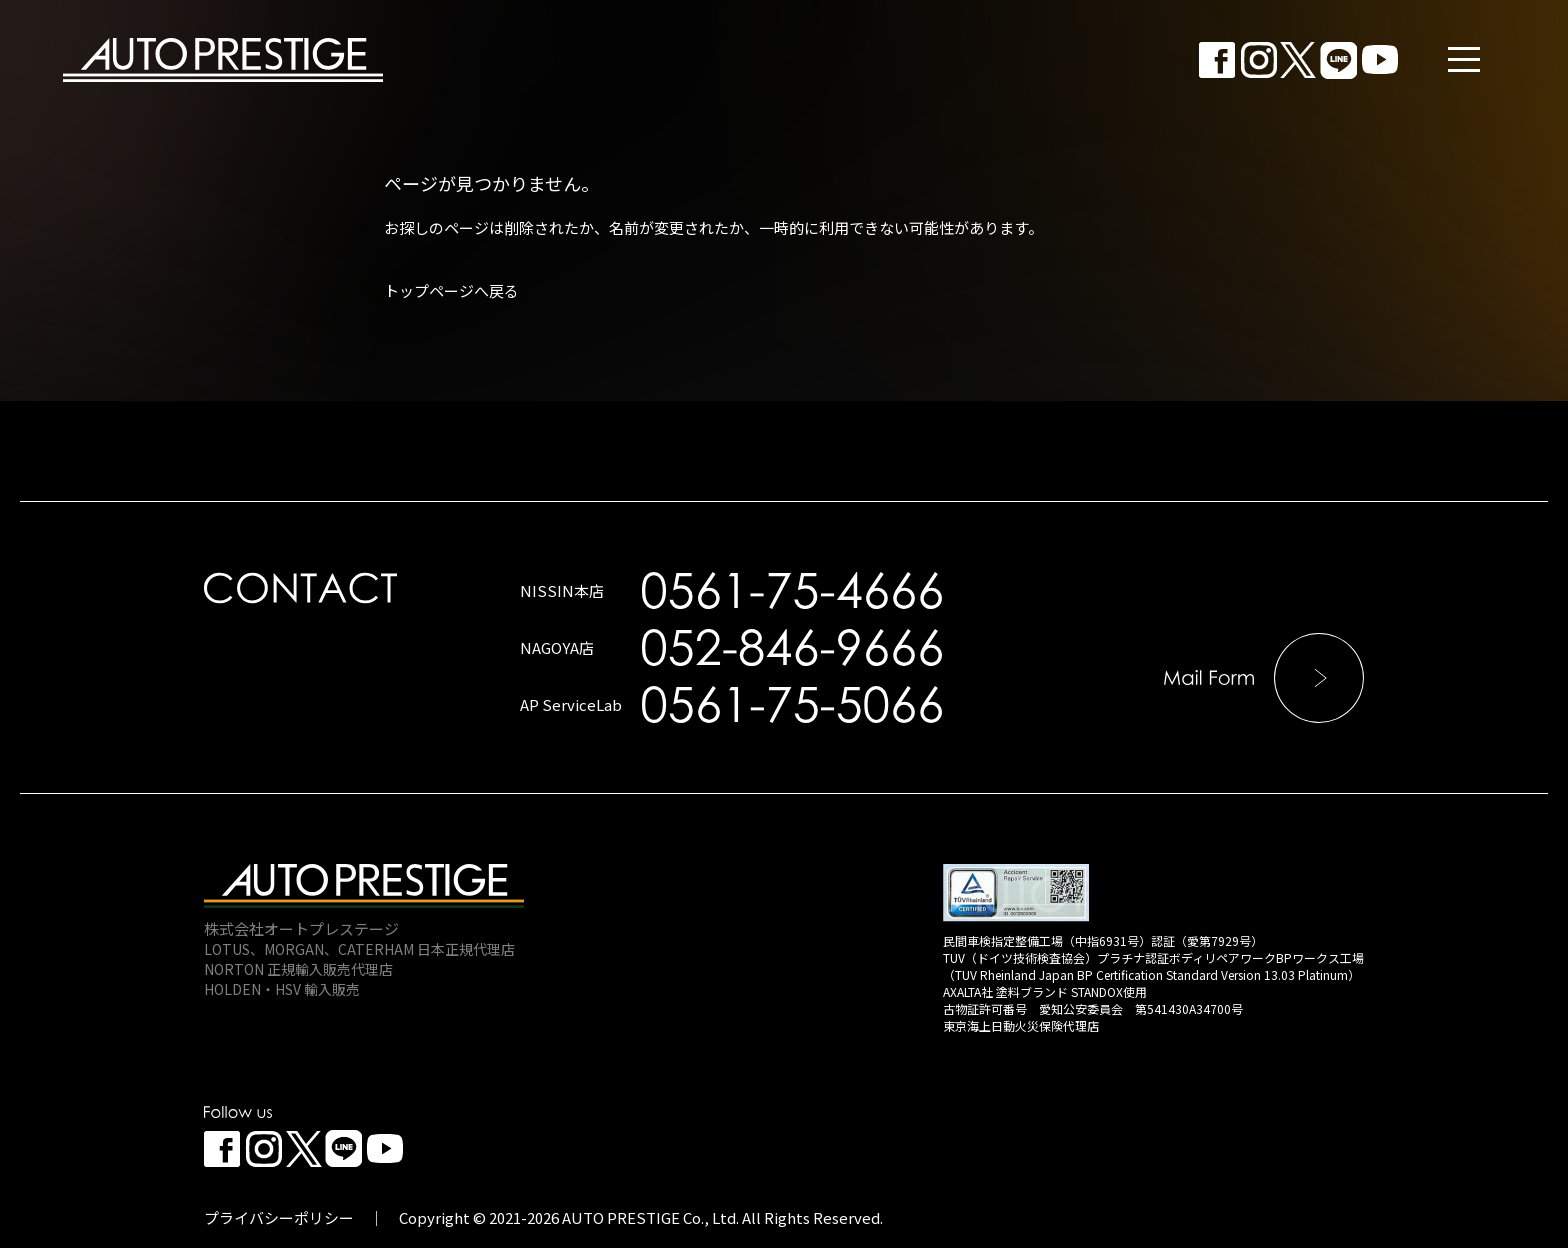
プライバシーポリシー (279, 1217)
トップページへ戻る (451, 290)
